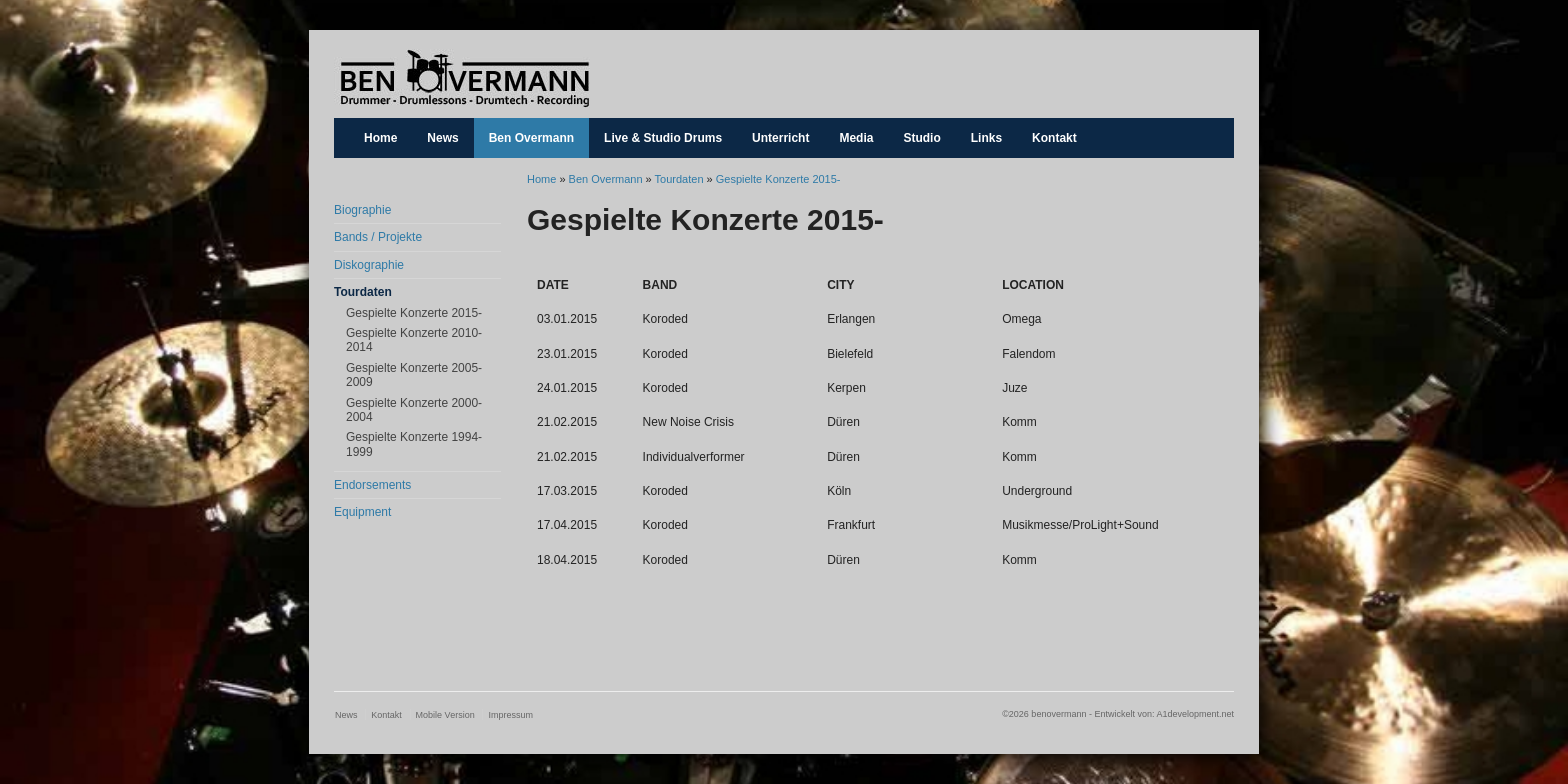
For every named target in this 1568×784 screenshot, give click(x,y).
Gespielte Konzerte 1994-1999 (414, 444)
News (442, 138)
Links (986, 138)
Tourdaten (363, 292)
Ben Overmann (531, 138)
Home (380, 138)
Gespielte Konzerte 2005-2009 (414, 375)
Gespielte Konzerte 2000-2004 (414, 410)
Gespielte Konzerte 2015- (414, 313)
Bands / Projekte (378, 237)
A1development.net (1195, 714)
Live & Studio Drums (663, 138)
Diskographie (369, 265)
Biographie (362, 210)
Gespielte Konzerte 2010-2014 (414, 340)
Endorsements (372, 485)
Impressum (510, 715)
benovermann (464, 78)
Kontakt (1054, 138)
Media (856, 138)
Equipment (362, 512)
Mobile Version (445, 715)
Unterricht (780, 138)
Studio (921, 138)
